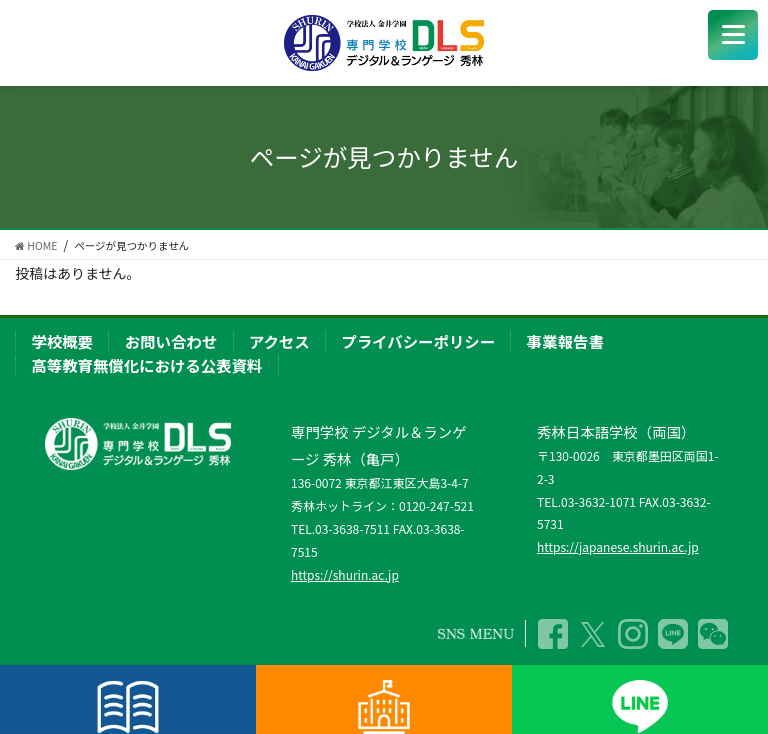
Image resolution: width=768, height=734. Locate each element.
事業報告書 (565, 341)
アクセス (279, 341)
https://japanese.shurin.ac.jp (618, 546)
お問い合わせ (171, 341)
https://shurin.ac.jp (345, 574)
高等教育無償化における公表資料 (146, 365)
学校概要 (62, 341)
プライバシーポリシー (418, 341)
